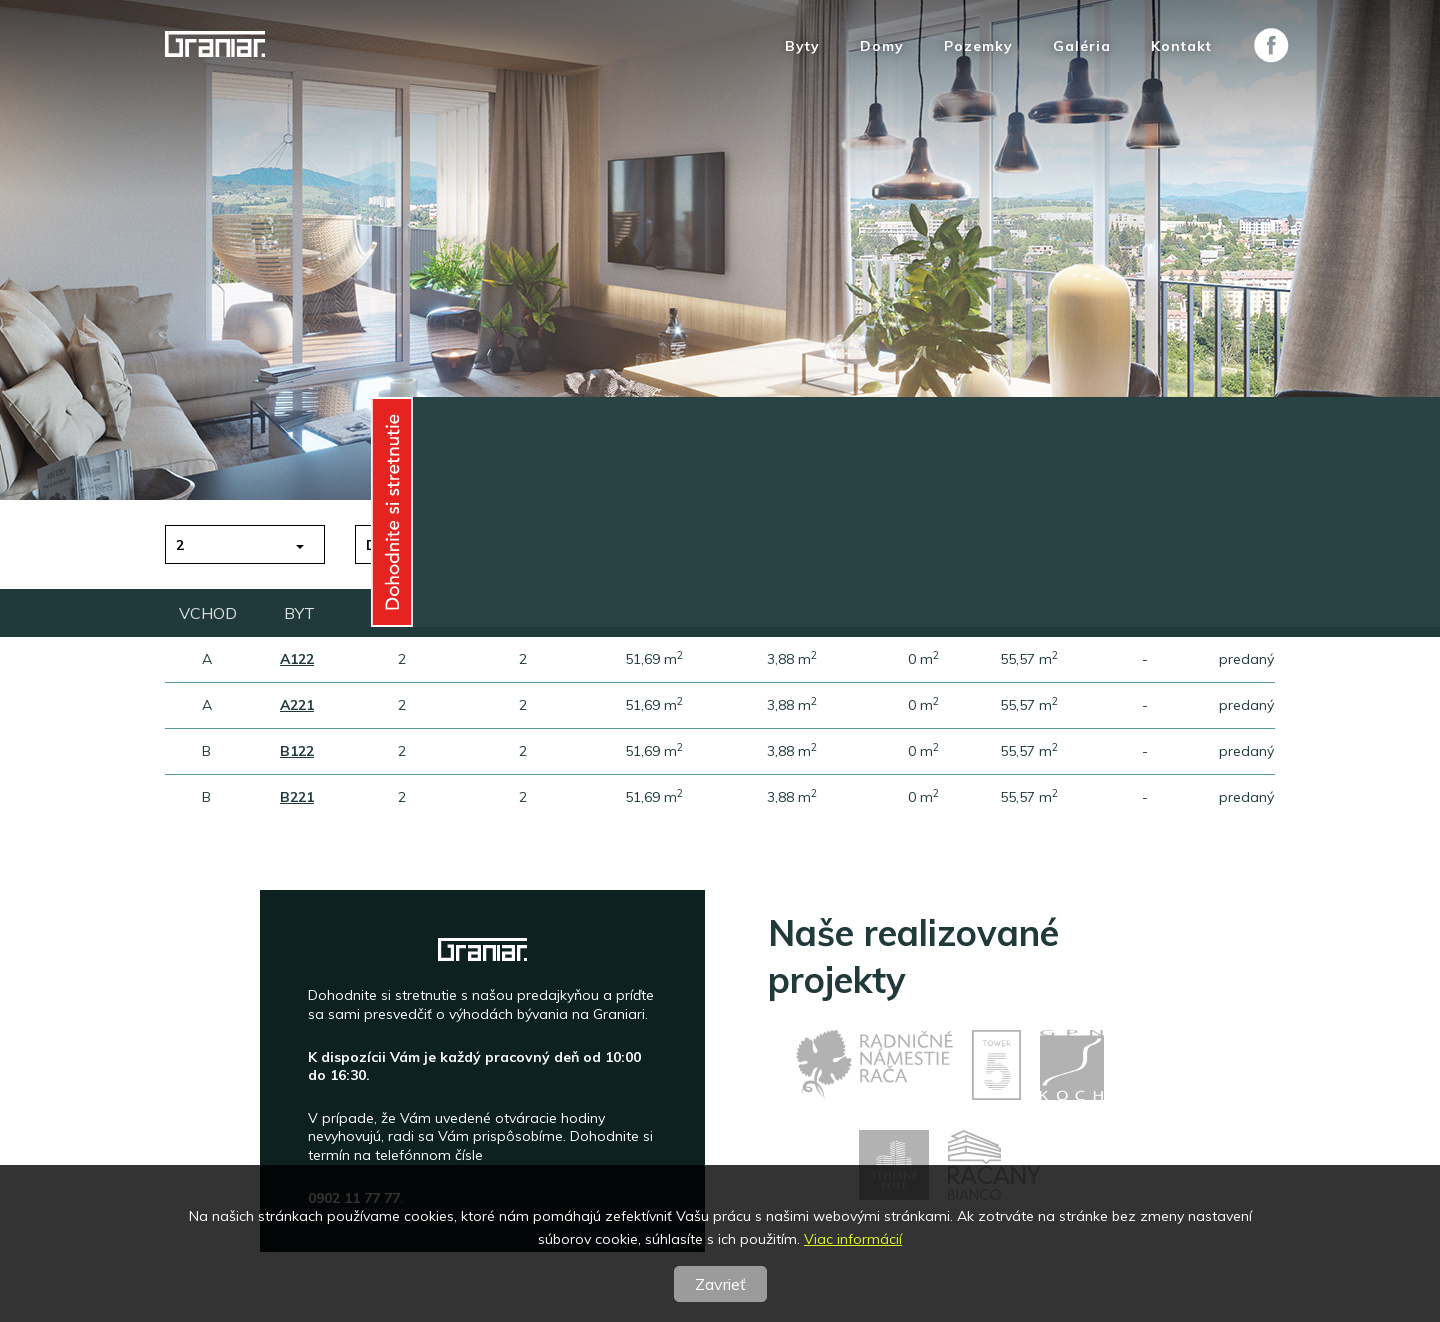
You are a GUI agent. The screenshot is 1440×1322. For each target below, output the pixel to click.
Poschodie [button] (599, 545)
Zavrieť (720, 1284)
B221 (297, 797)
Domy (882, 46)
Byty (802, 46)
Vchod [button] (963, 545)
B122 (297, 751)
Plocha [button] (775, 545)
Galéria (1082, 46)
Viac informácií (853, 1239)
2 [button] (180, 545)
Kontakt (1181, 46)
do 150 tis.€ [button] (411, 545)
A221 (297, 705)
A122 (297, 659)
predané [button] (1159, 545)
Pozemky (978, 46)
